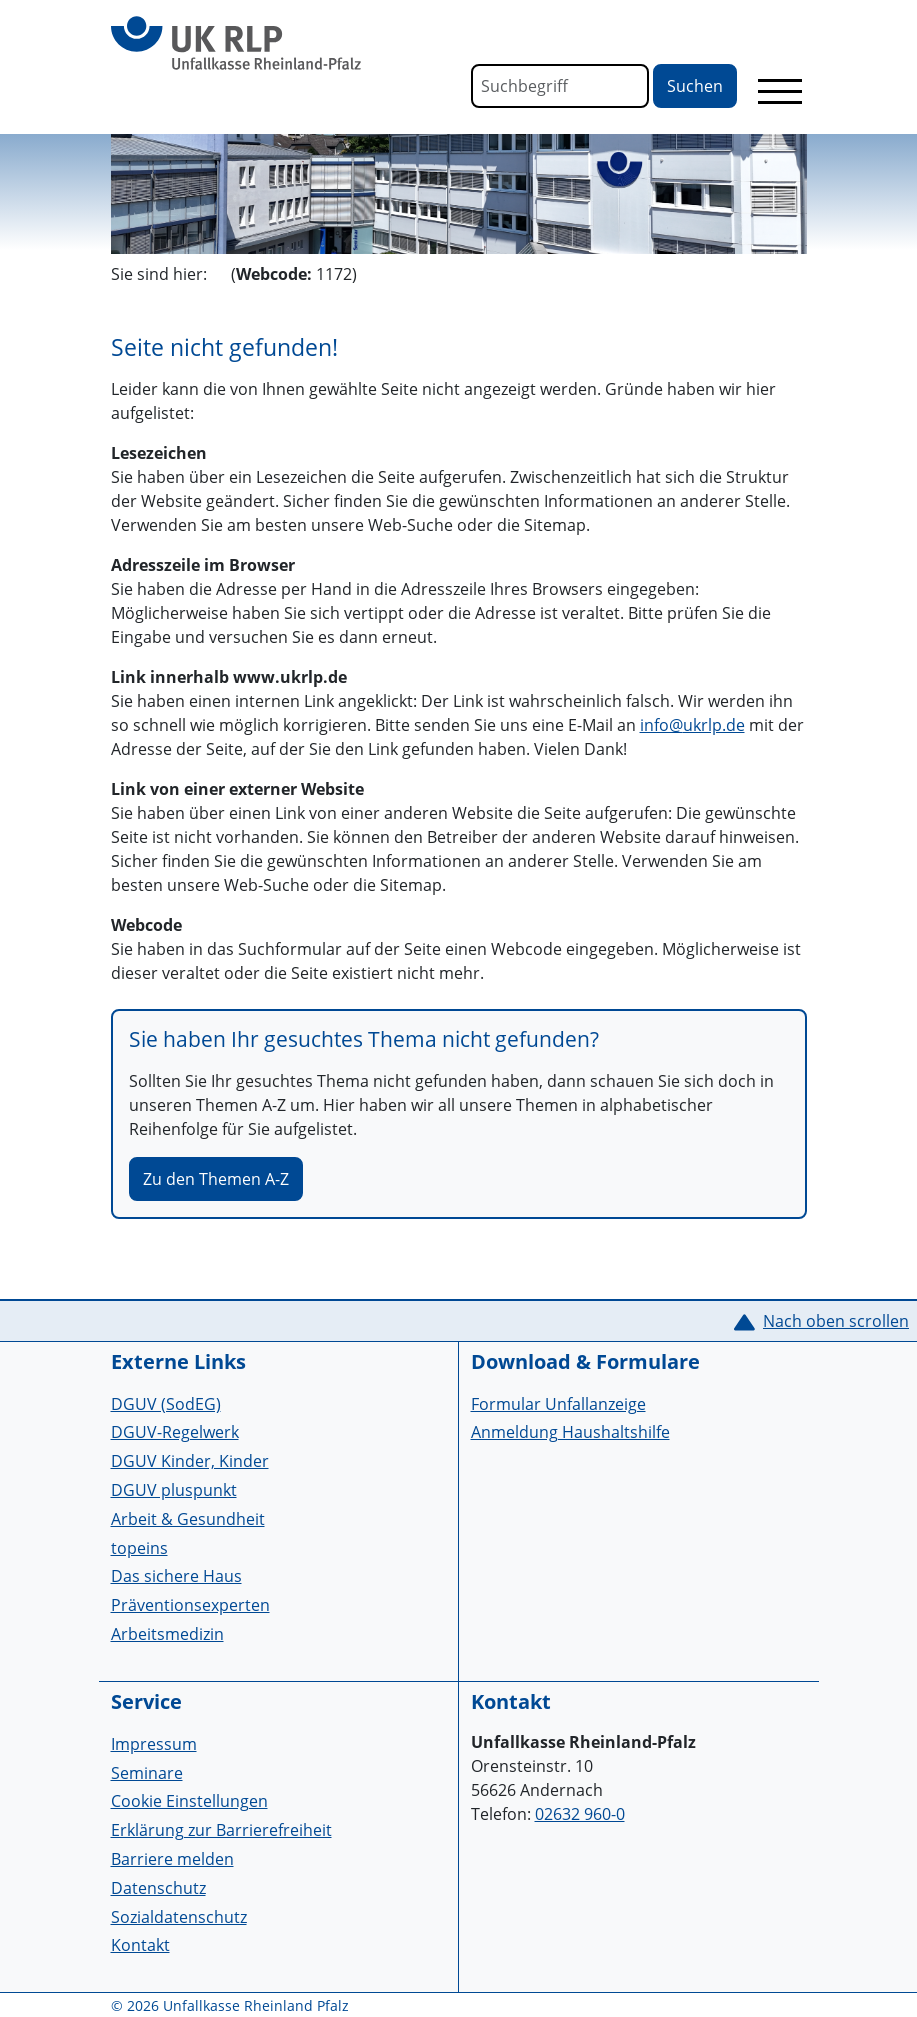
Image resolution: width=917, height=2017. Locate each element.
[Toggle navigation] (780, 91)
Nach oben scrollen (836, 1321)
